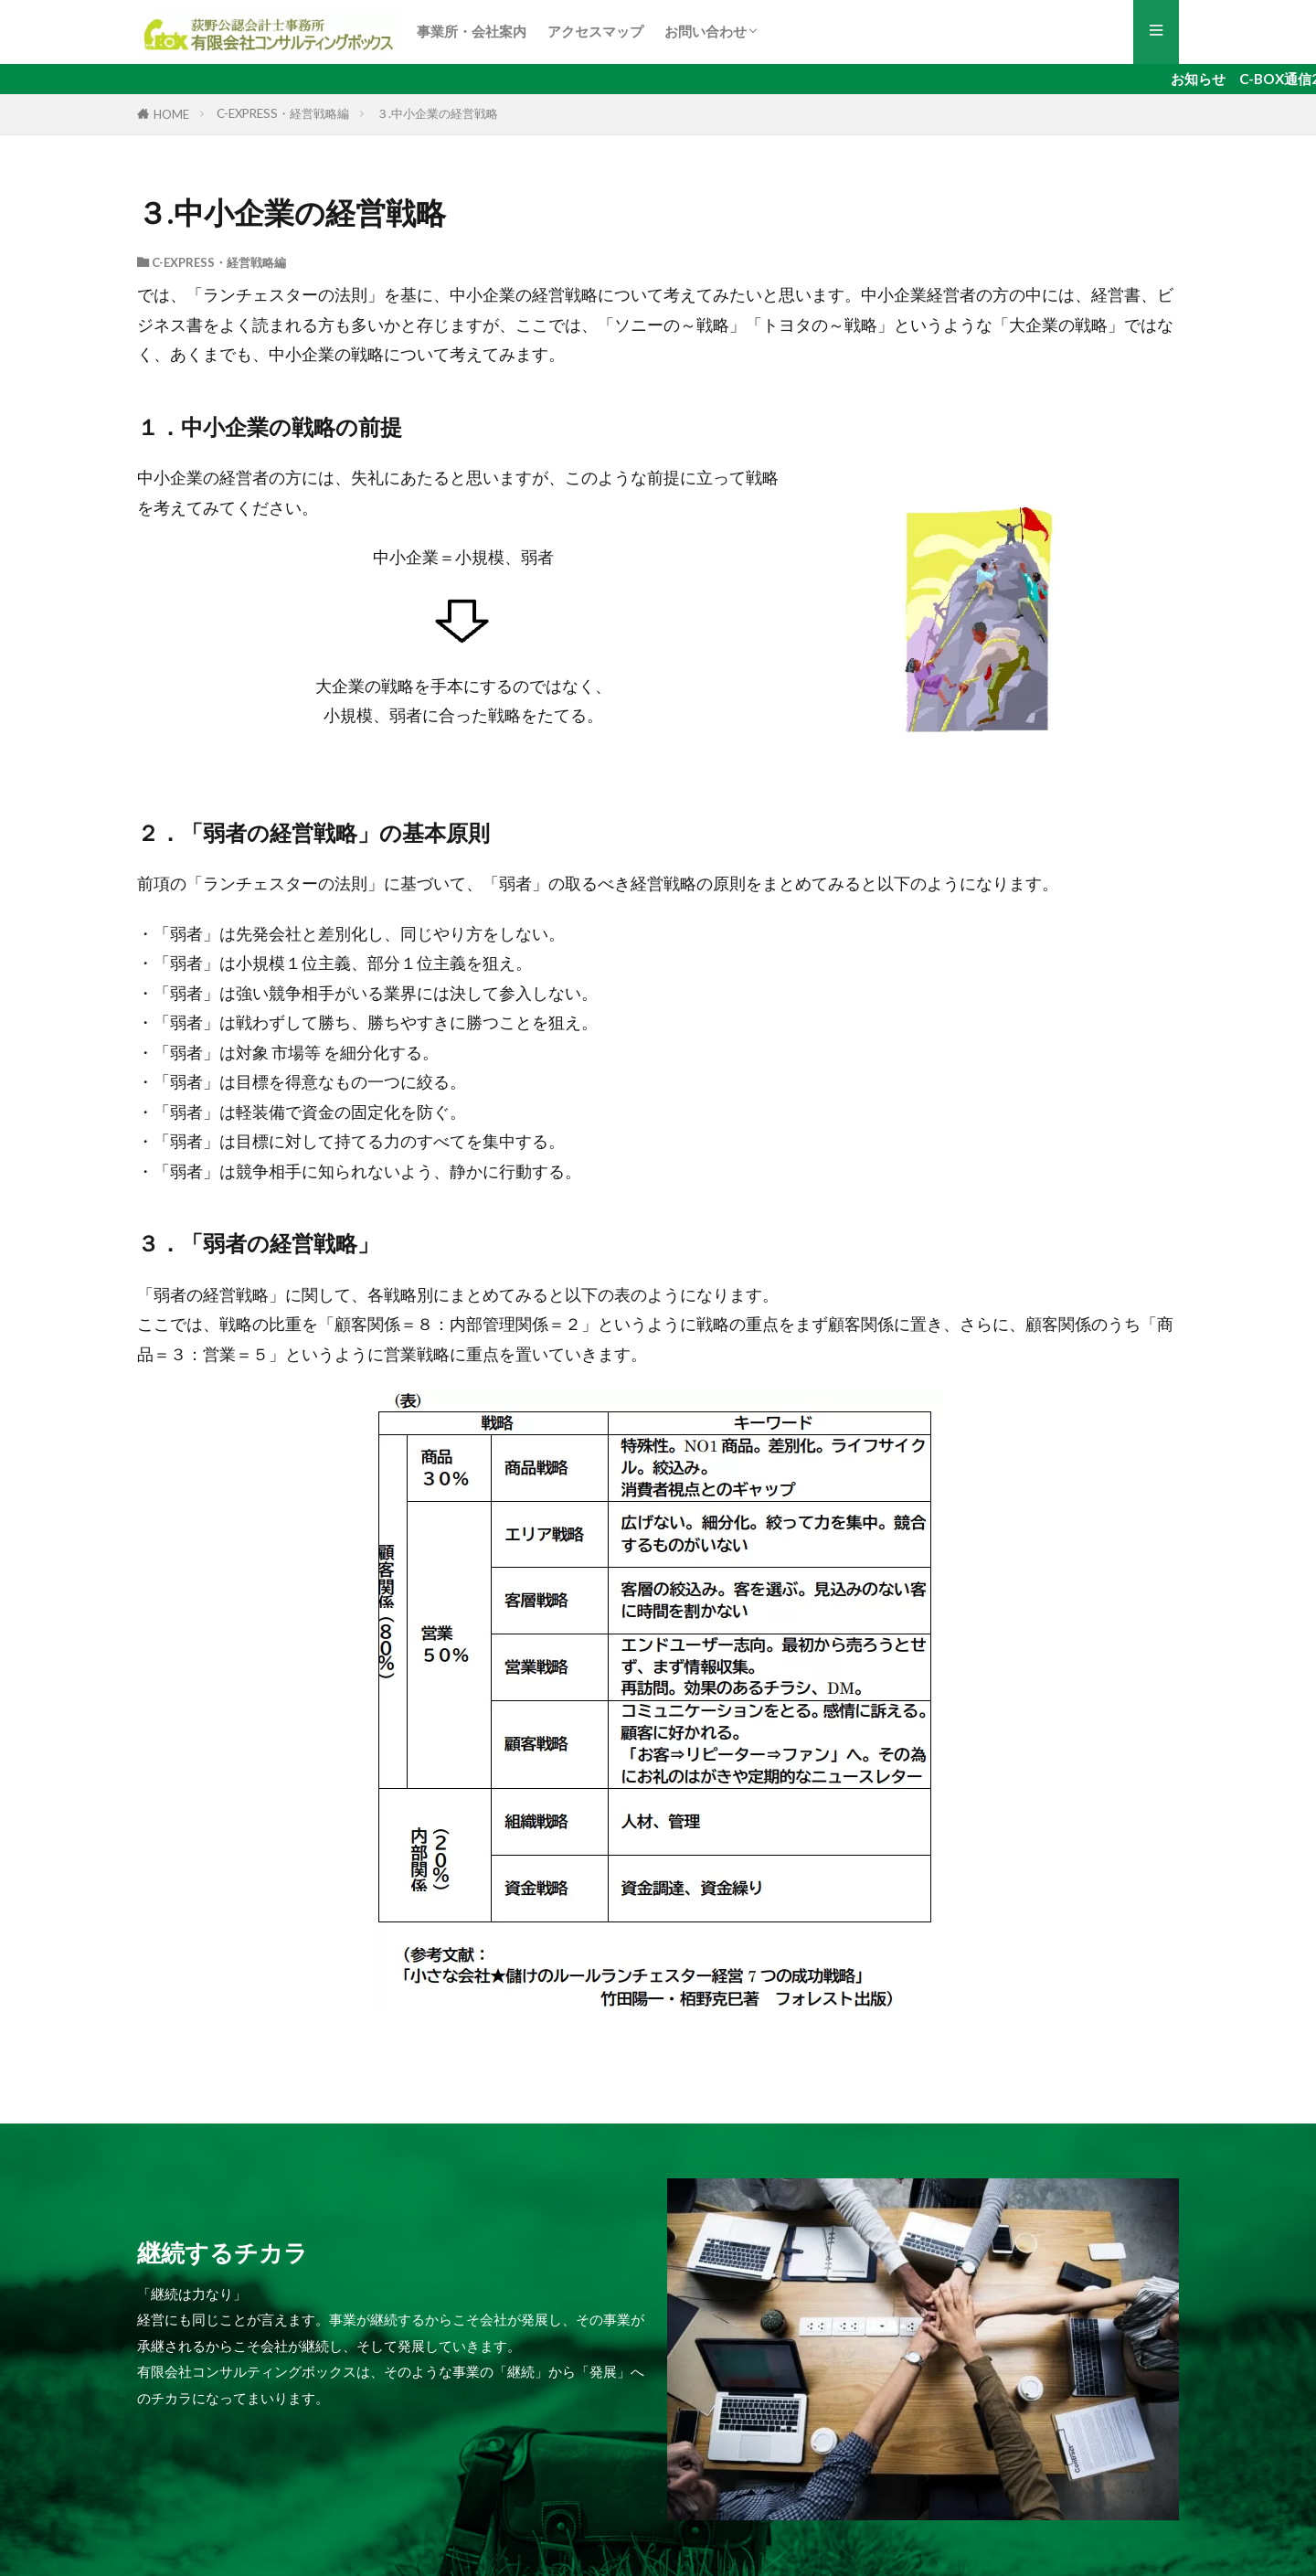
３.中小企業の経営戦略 (437, 113)
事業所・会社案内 (471, 31)
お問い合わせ (705, 31)
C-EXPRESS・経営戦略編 (283, 113)
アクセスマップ (595, 31)
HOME (171, 114)
